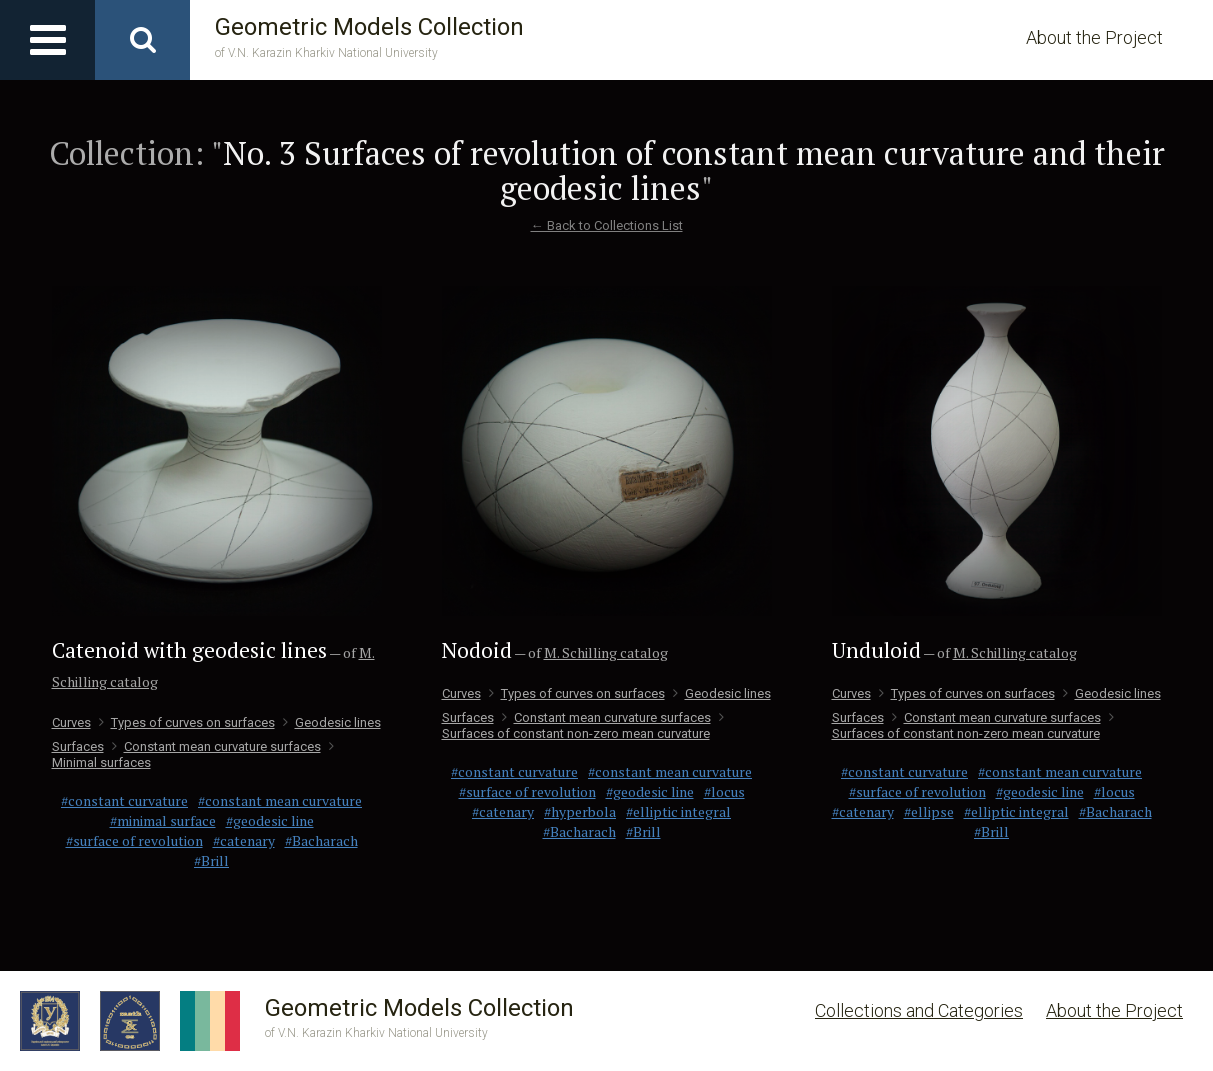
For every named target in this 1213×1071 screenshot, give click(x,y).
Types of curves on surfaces (187, 722)
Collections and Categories (919, 1010)
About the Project (1094, 37)
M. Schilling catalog (606, 652)
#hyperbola (580, 811)
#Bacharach (321, 840)
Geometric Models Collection (369, 37)
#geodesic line (270, 820)
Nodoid (477, 650)
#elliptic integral (678, 811)
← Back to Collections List (607, 225)
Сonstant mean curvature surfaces (216, 746)
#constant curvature (124, 800)
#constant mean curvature (280, 800)
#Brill (211, 860)
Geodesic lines (332, 722)
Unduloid (876, 650)
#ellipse (929, 811)
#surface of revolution (134, 840)
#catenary (244, 840)
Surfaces (78, 746)
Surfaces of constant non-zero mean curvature (583, 725)
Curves (71, 722)
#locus (724, 791)
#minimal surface (163, 820)
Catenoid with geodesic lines (189, 650)
